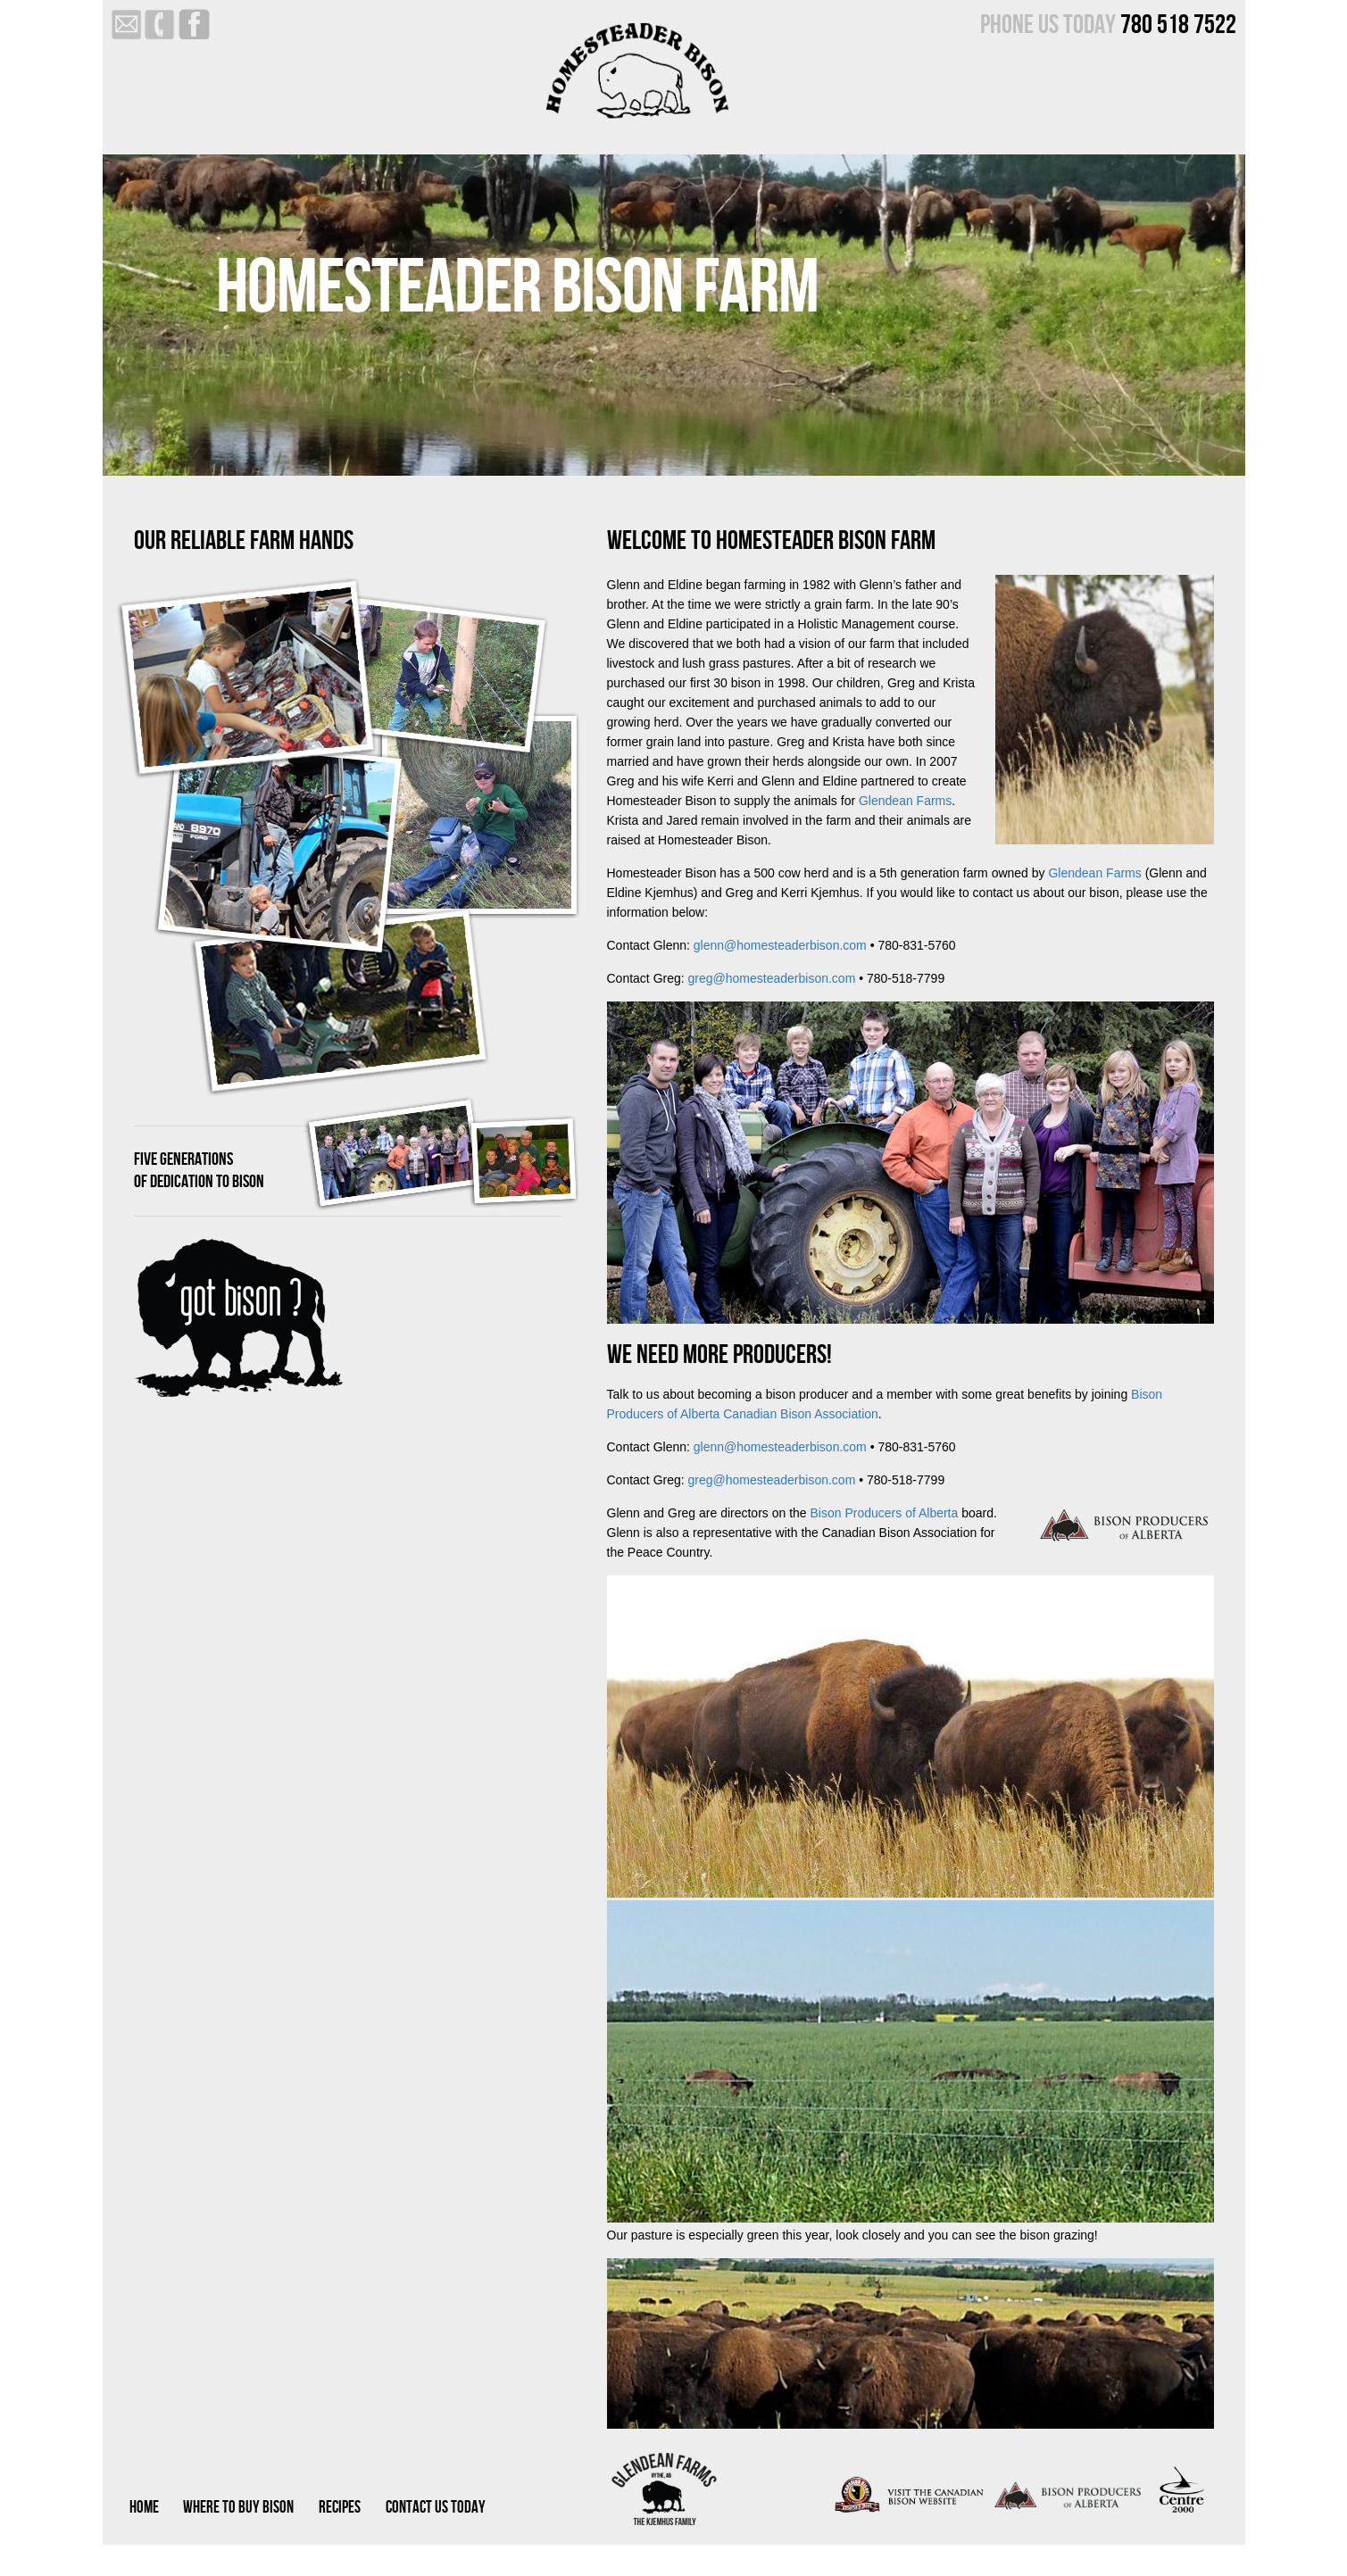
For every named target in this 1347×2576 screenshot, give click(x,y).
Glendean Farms (905, 801)
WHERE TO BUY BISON (238, 2507)
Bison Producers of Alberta (885, 1513)
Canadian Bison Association (800, 1414)
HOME (144, 2507)
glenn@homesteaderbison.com (780, 945)
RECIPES (340, 2507)
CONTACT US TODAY (436, 2507)
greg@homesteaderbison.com (772, 978)
